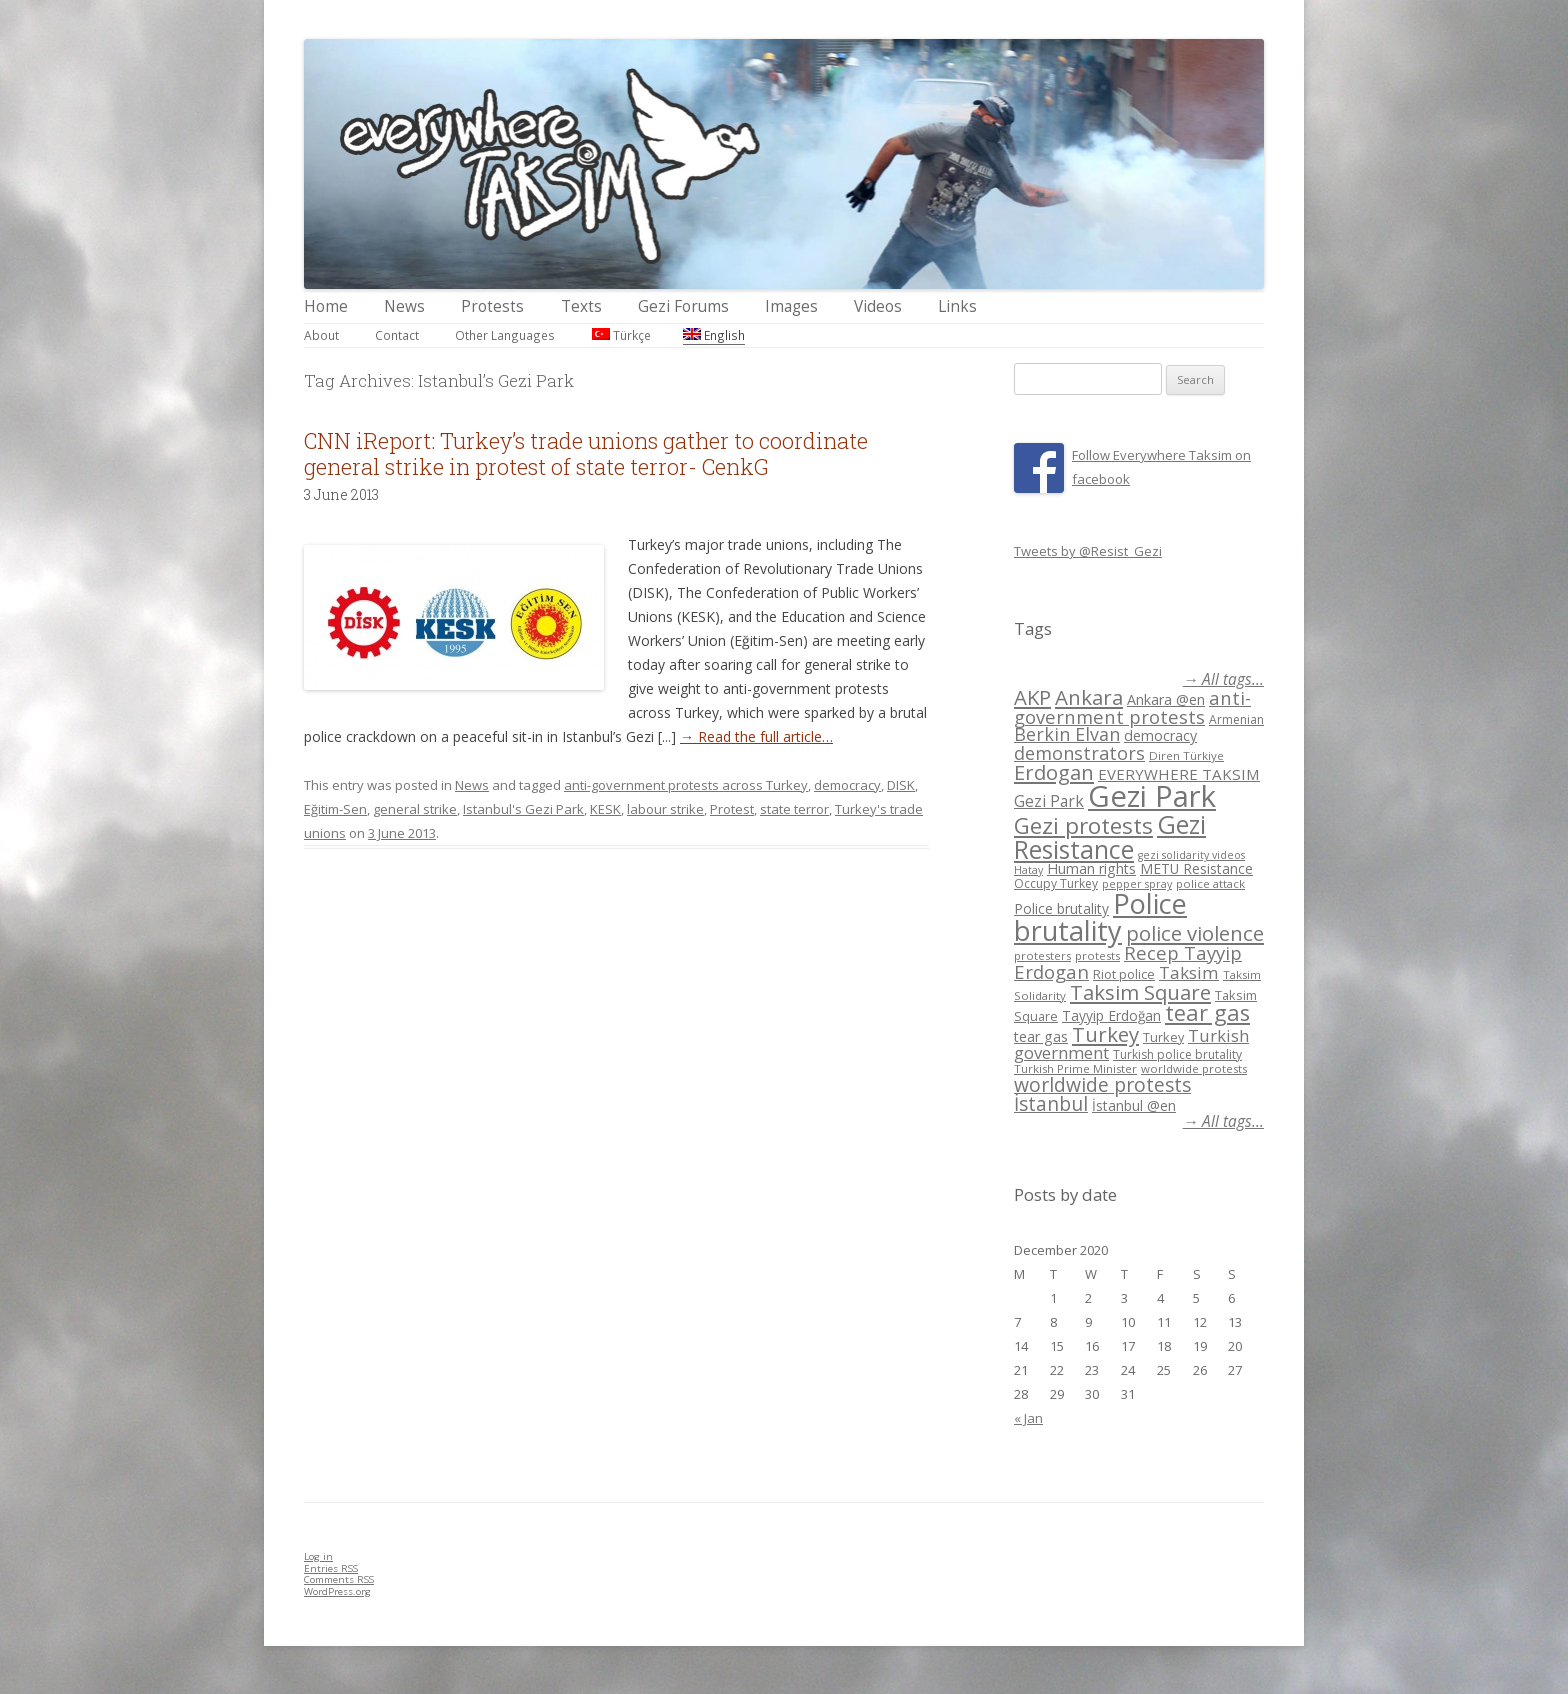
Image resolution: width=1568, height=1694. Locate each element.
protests (1097, 955)
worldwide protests (1194, 1068)
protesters (1042, 955)
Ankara (1089, 697)
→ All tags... (1223, 679)
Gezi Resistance (1110, 836)
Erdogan (1054, 772)
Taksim (1189, 972)
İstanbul (1051, 1104)
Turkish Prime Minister (1075, 1068)
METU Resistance (1196, 868)
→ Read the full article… (756, 736)
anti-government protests (1132, 706)
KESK (605, 809)
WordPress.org (337, 1591)
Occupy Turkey (1056, 883)
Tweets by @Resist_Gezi (1088, 551)
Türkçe (621, 335)
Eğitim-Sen (335, 809)
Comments (339, 1579)
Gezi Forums (683, 306)
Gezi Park (1049, 801)
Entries (331, 1568)
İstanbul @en (1134, 1105)
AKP (1032, 697)
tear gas (1207, 1012)
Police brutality (1061, 908)
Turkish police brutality (1177, 1054)
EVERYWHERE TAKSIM (1179, 774)
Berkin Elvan (1067, 734)
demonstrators (1079, 753)
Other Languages (505, 335)
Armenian (1236, 719)
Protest (732, 809)
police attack (1210, 883)
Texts (581, 306)
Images (791, 306)
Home (326, 306)
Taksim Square (1140, 992)
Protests (492, 306)
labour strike (665, 809)
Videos (878, 306)
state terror (794, 809)
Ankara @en (1166, 699)
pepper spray (1137, 884)
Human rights (1091, 868)
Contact (397, 335)
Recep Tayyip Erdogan (1128, 962)
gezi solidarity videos (1191, 855)
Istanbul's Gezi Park (523, 809)
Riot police (1124, 974)
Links (957, 306)
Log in (318, 1556)
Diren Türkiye (1186, 755)
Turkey (1105, 1034)
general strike (415, 809)
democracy (847, 785)
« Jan (1028, 1418)
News (404, 306)
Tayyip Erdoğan (1111, 1015)
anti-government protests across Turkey (686, 785)
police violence (1195, 933)
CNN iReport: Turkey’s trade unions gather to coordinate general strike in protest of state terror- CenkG (586, 453)
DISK (901, 785)
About (321, 335)
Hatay (1028, 870)
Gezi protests (1083, 825)
